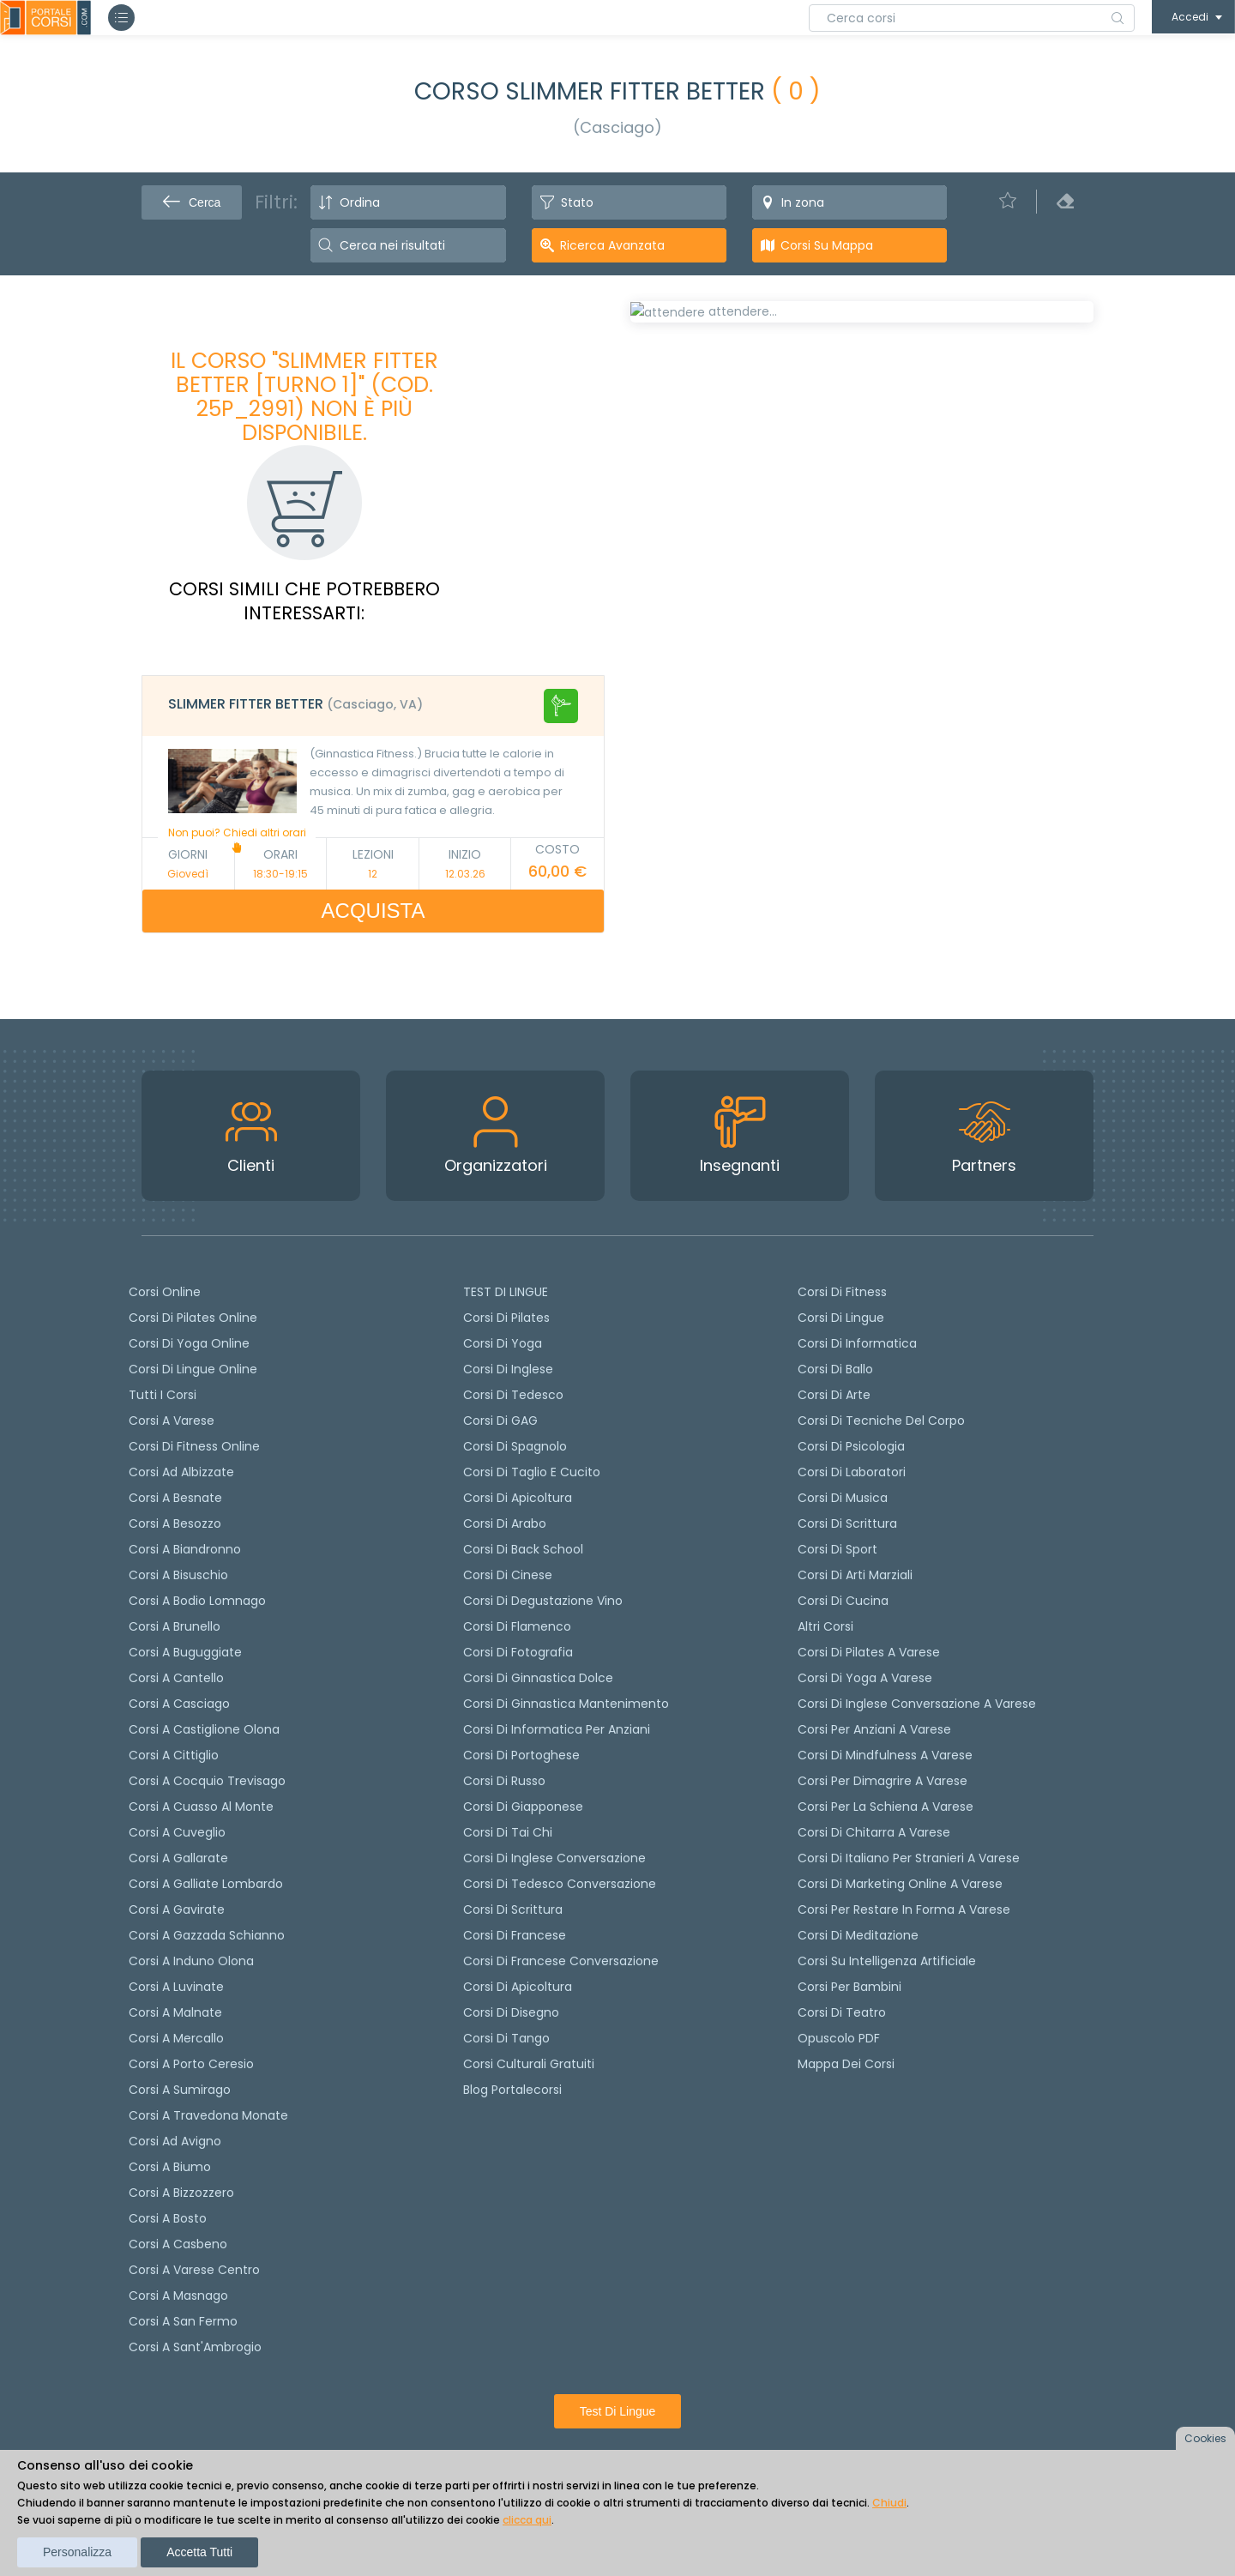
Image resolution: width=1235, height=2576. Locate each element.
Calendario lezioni (700, 615)
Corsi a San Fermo (183, 2321)
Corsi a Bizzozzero (181, 2192)
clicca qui (527, 2520)
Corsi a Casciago (179, 1703)
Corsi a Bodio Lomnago (197, 1600)
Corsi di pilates (506, 1317)
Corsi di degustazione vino (543, 1600)
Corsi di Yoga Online (189, 1343)
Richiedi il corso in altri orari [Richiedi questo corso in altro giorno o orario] (749, 699)
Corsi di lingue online (193, 1369)
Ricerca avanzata (612, 245)
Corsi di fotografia (518, 1652)
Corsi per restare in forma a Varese (904, 1909)
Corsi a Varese (171, 1420)
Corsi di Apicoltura (517, 1986)
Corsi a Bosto (168, 2218)
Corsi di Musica (843, 1497)
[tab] (373, 706)
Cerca (191, 202)
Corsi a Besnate (175, 1497)
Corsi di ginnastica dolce (538, 1677)
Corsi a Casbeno (178, 2244)
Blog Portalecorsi (512, 2089)
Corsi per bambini (849, 1986)
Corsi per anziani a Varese (874, 1729)
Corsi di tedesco (513, 1394)
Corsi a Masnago (178, 2295)
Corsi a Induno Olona (191, 1961)
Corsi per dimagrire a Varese (882, 1780)
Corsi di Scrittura (847, 1523)
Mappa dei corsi (846, 2063)
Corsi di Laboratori (852, 1472)
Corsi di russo (504, 1780)
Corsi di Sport (837, 1549)
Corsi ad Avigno (175, 2141)
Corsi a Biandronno (185, 1549)
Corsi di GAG (500, 1420)
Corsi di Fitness (842, 1291)
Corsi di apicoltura (517, 1497)
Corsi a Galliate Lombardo (206, 1883)
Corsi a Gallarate (178, 1858)
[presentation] (651, 370)
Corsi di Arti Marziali (855, 1575)
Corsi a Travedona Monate (208, 2115)
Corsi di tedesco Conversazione (559, 1883)
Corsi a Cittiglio (174, 1755)
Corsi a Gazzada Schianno (207, 1935)
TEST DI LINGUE (505, 1291)
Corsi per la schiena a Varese (885, 1806)
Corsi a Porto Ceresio (191, 2063)
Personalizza (77, 2552)
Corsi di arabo (504, 1523)
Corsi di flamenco (517, 1626)
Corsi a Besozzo (175, 1523)
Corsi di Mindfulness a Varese (885, 1755)
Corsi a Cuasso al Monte (201, 1806)
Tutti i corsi (162, 1394)
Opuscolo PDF (839, 2038)
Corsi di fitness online (194, 1446)
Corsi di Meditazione (858, 1935)
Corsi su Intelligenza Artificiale (887, 1961)
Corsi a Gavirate (177, 1909)
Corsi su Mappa (826, 245)
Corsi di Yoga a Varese (865, 1677)
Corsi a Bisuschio (178, 1575)
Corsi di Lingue (841, 1317)
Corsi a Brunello (174, 1626)
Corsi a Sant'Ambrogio (195, 2347)
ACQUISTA (373, 910)
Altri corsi (825, 1626)
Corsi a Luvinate (176, 1986)
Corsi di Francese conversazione (561, 1961)
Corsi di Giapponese (523, 1806)
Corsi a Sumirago (180, 2089)
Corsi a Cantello (176, 1677)
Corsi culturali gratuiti (528, 2063)
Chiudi (889, 2502)
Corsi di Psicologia (851, 1446)
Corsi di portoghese (521, 1755)
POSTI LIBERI (1032, 324)
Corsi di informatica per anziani (556, 1729)
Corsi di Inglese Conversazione (554, 1858)
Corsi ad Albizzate (181, 1472)
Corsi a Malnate (175, 2012)
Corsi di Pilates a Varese (869, 1652)
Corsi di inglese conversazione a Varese (917, 1703)
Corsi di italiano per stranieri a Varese (909, 1858)
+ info (1059, 799)
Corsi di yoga (502, 1343)
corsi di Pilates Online (193, 1317)
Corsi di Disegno (511, 2012)
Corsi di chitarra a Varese (874, 1832)
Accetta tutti (199, 2552)
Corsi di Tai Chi (507, 1832)
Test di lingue (618, 2411)
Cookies (1205, 2438)
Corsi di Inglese (508, 1369)
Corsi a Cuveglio (177, 1832)
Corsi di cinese (507, 1575)
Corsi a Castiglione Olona (204, 1729)
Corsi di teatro (842, 2012)
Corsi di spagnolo (515, 1446)
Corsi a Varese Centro (194, 2269)
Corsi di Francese (514, 1935)
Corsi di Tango (506, 2038)
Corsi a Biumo (170, 2166)
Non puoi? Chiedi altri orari (237, 839)
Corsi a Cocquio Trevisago (207, 1780)
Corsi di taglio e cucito (531, 1472)
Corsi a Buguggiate (185, 1652)
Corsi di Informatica (857, 1343)
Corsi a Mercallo (176, 2038)
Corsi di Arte (834, 1394)
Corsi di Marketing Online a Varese (900, 1883)
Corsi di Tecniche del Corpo (881, 1420)
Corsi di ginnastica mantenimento (566, 1703)
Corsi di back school (523, 1549)
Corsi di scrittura (513, 1909)
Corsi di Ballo (835, 1369)
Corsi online (165, 1291)
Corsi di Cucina (843, 1600)
